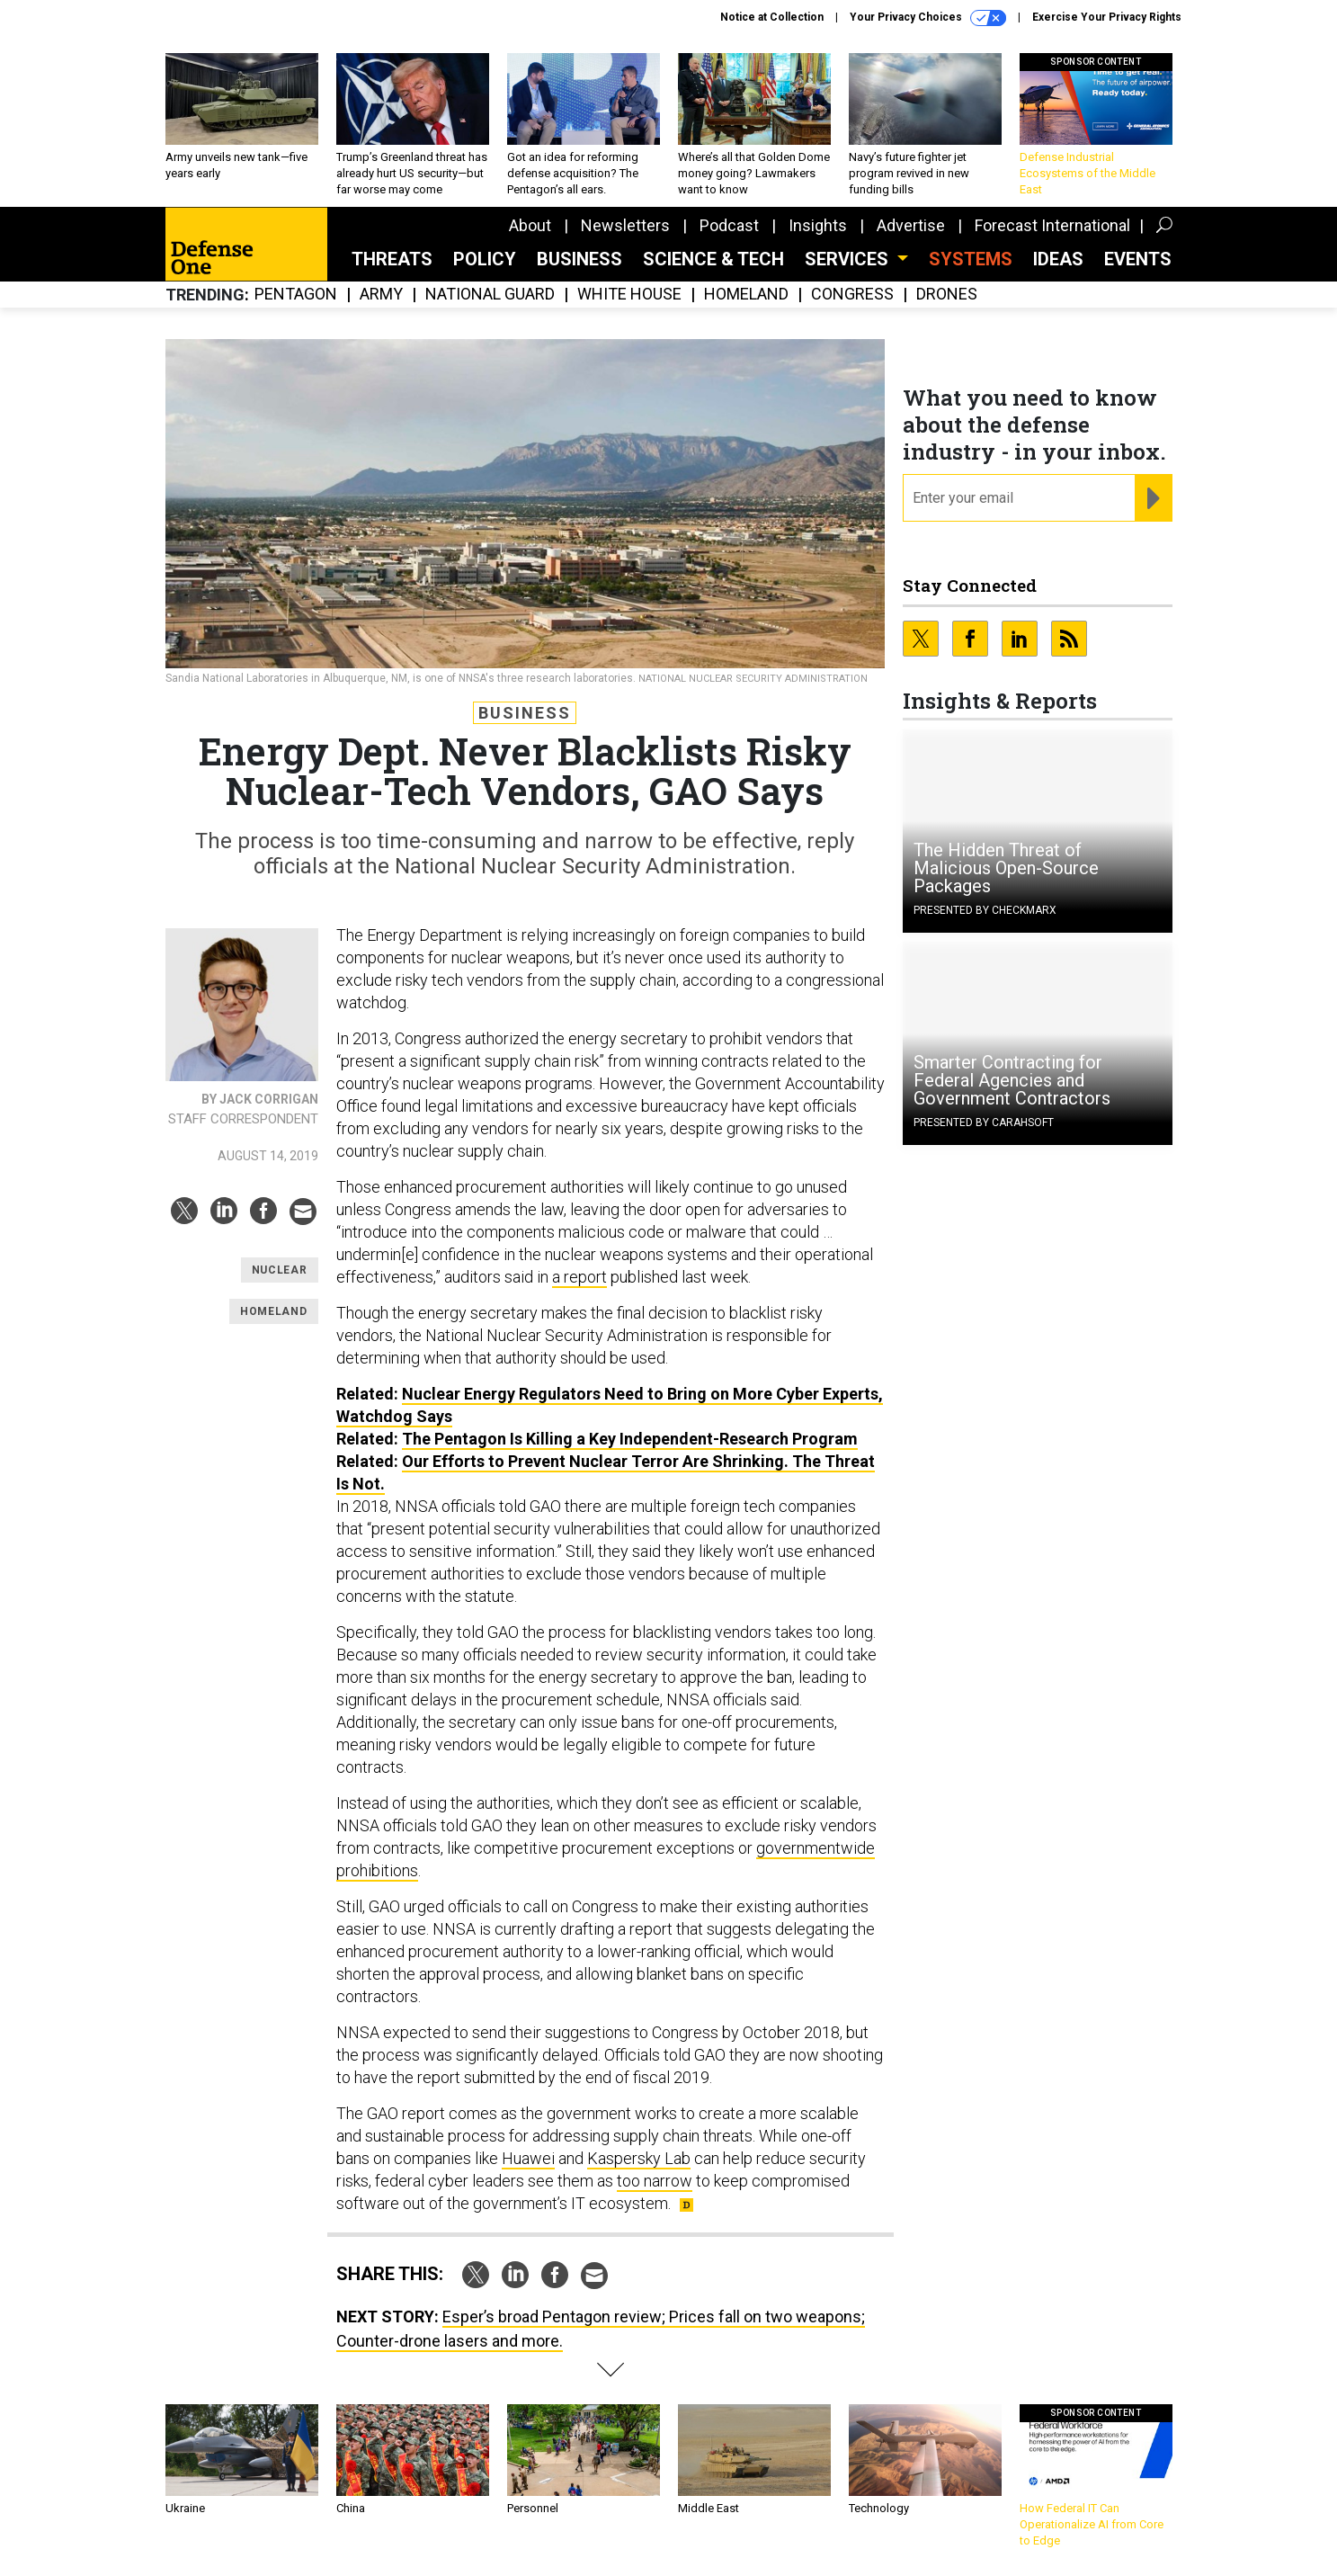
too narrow (654, 2180)
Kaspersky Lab (639, 2158)
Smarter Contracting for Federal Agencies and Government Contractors (1012, 1080)
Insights (818, 225)
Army (381, 294)
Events (1138, 259)
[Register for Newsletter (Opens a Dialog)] (1153, 498)
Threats (392, 259)
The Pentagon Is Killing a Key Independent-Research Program (630, 1438)
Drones (946, 294)
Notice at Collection (772, 17)
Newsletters (625, 225)
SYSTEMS (970, 259)
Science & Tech (713, 259)
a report (579, 1276)
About (530, 225)
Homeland (746, 294)
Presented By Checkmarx (985, 910)
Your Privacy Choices (928, 18)
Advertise (911, 225)
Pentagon (295, 294)
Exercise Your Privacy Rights (1106, 17)
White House (629, 294)
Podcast (729, 225)
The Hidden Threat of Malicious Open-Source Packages (1006, 868)
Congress (852, 294)
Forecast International (1052, 225)
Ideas (1058, 259)
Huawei (528, 2158)
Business (579, 259)
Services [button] (849, 259)
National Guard (490, 294)
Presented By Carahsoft (984, 1122)
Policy (484, 259)
